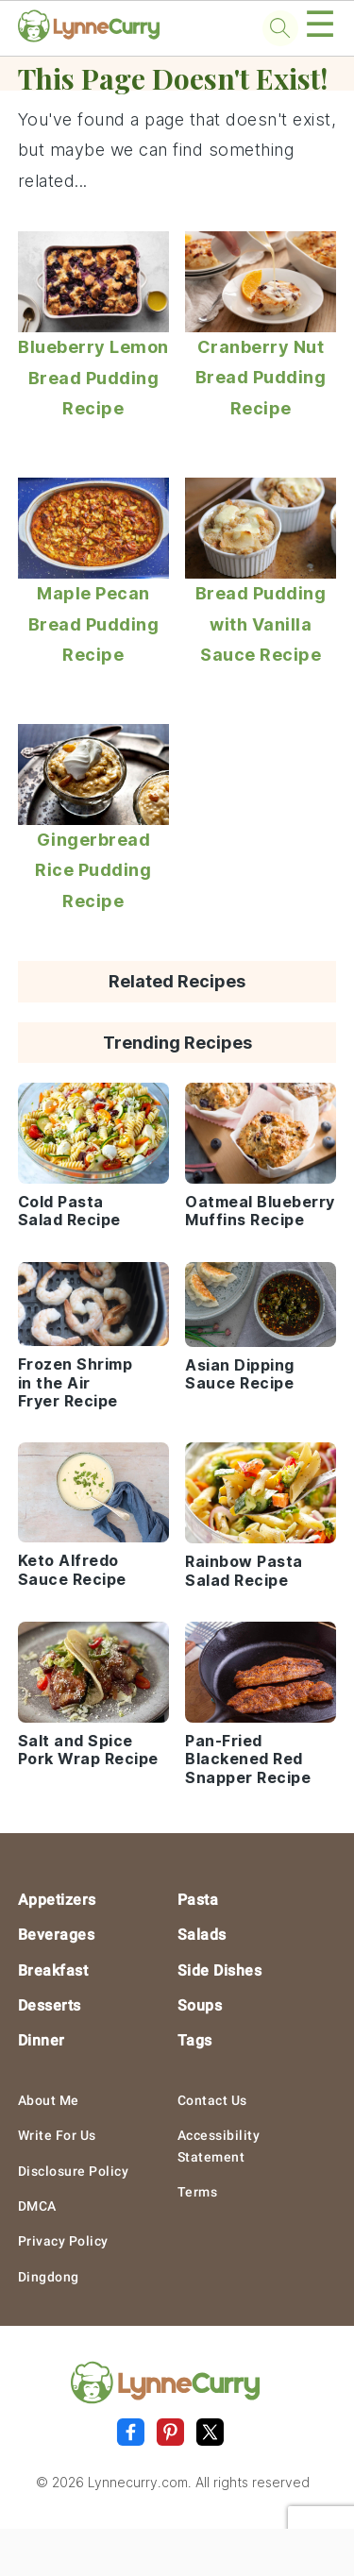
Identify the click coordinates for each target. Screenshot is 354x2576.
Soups (200, 2005)
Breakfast (53, 1970)
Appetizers (57, 1900)
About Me (48, 2100)
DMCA (37, 2206)
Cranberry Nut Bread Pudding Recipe (261, 377)
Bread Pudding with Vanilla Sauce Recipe (261, 624)
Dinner (41, 2040)
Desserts (49, 2005)
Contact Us (212, 2100)
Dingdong (48, 2276)
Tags (194, 2040)
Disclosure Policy (73, 2171)
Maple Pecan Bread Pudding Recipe (94, 624)
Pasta (198, 1900)
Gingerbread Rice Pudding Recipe (93, 870)
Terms (197, 2191)
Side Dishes (219, 1970)
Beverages (56, 1935)
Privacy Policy (63, 2240)
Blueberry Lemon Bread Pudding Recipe (93, 377)
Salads (202, 1935)
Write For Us (57, 2135)
